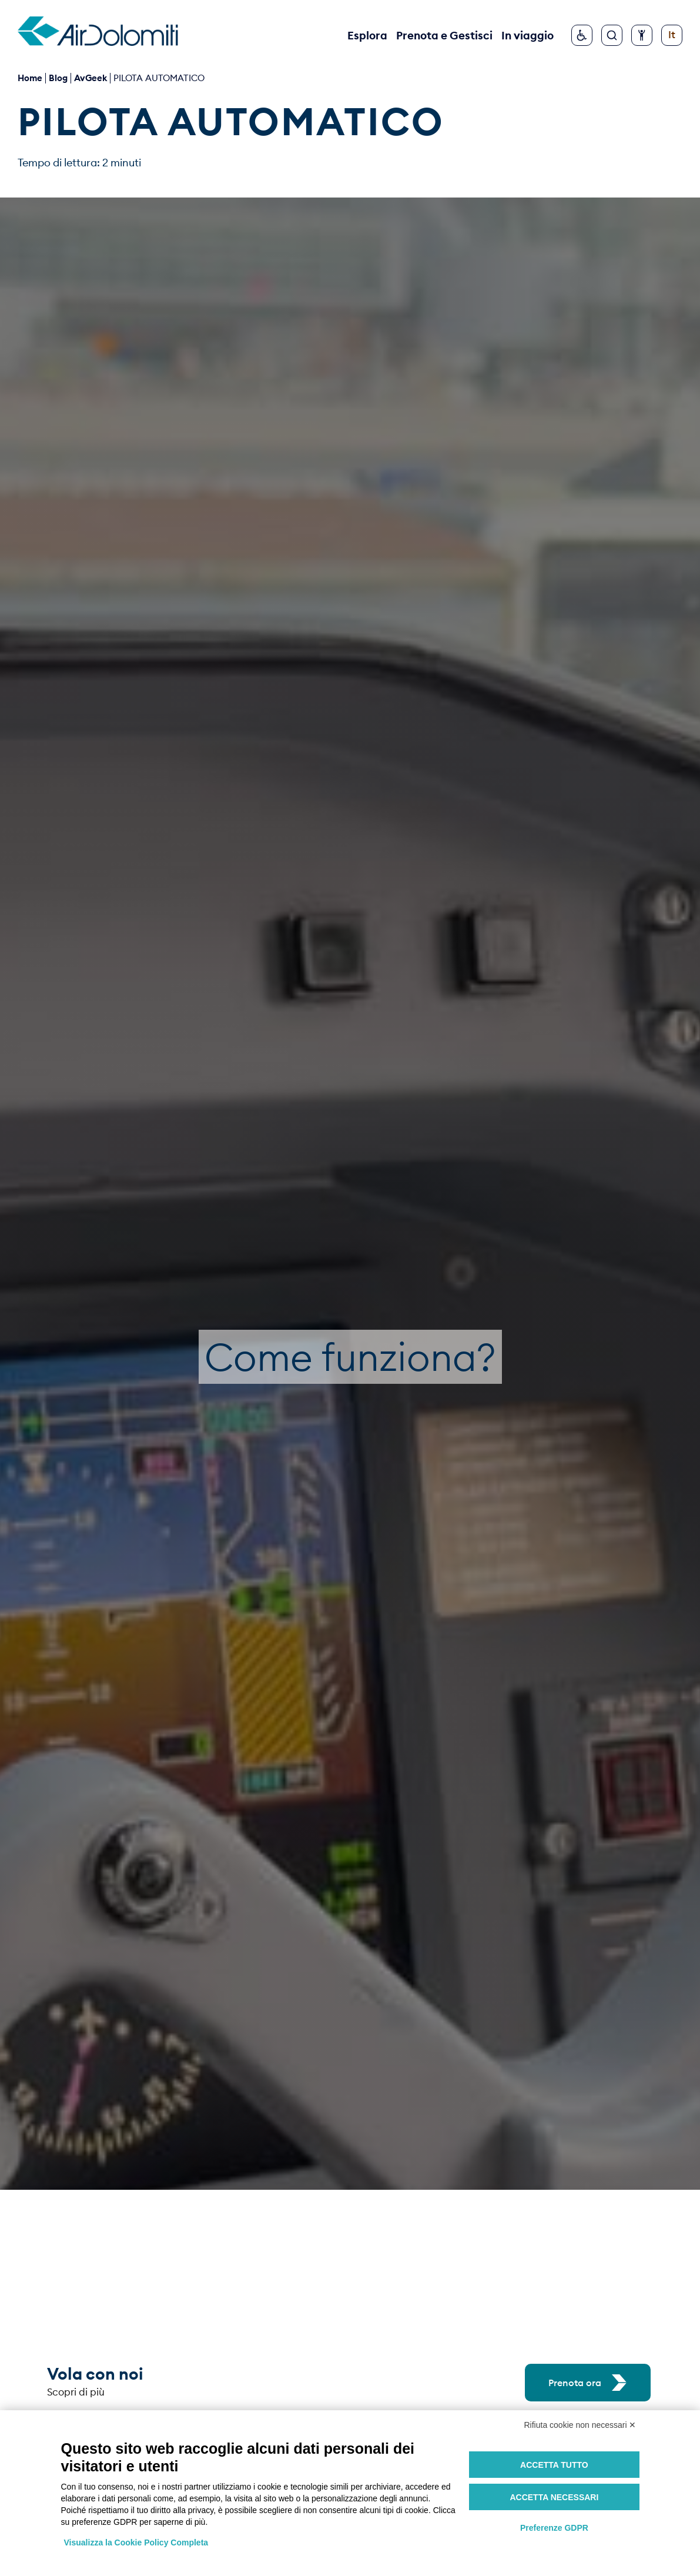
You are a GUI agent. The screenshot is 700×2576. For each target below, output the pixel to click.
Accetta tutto (554, 2465)
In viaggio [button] (527, 35)
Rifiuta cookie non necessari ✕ (580, 2425)
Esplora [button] (367, 35)
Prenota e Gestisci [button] (444, 35)
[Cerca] (612, 35)
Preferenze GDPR (554, 2527)
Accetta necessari (554, 2497)
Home (30, 77)
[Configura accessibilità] (641, 35)
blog (58, 77)
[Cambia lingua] (671, 35)
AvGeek (90, 77)
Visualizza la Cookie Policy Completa (136, 2542)
